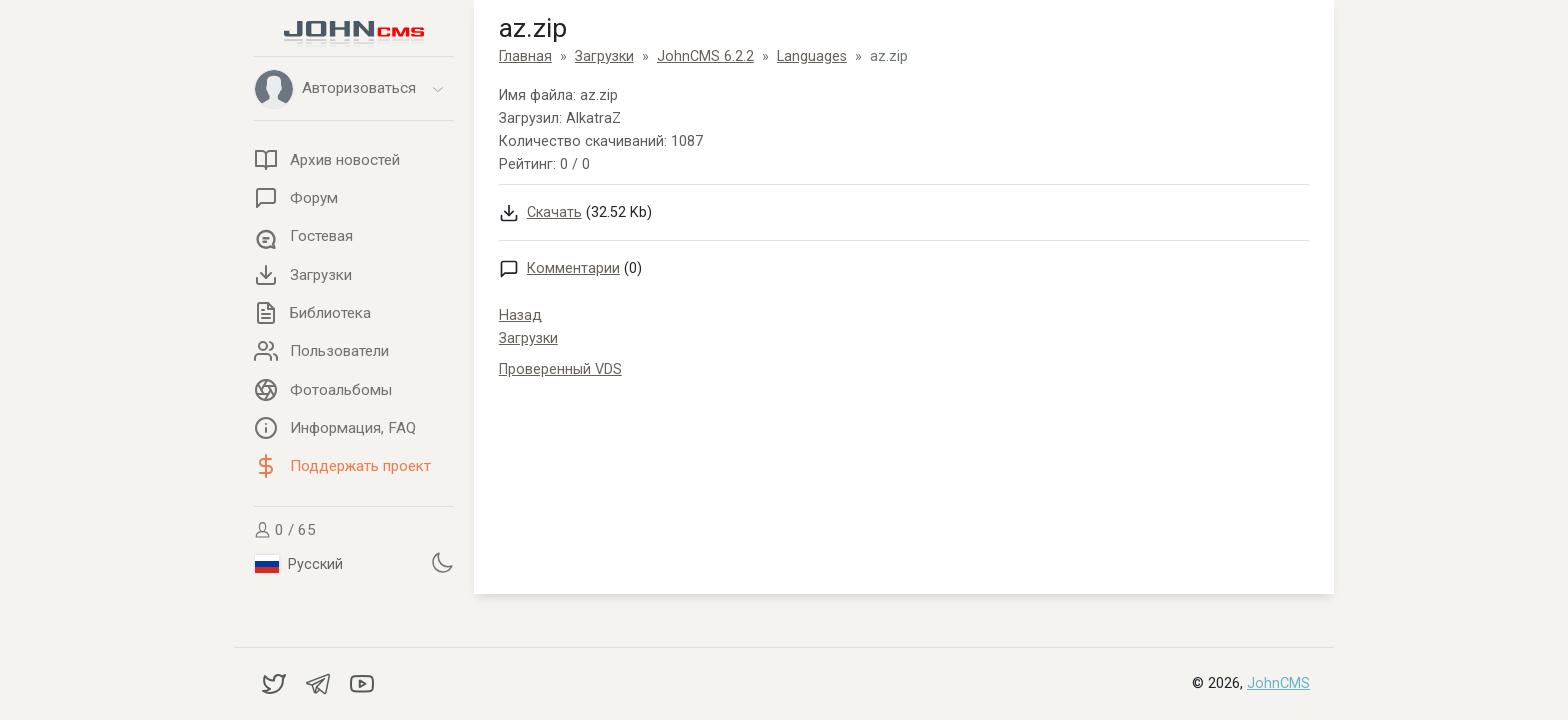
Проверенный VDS (560, 369)
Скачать (554, 212)
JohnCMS (1278, 683)
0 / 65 (285, 530)
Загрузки (528, 338)
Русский (299, 564)
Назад (520, 315)
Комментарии (573, 268)
